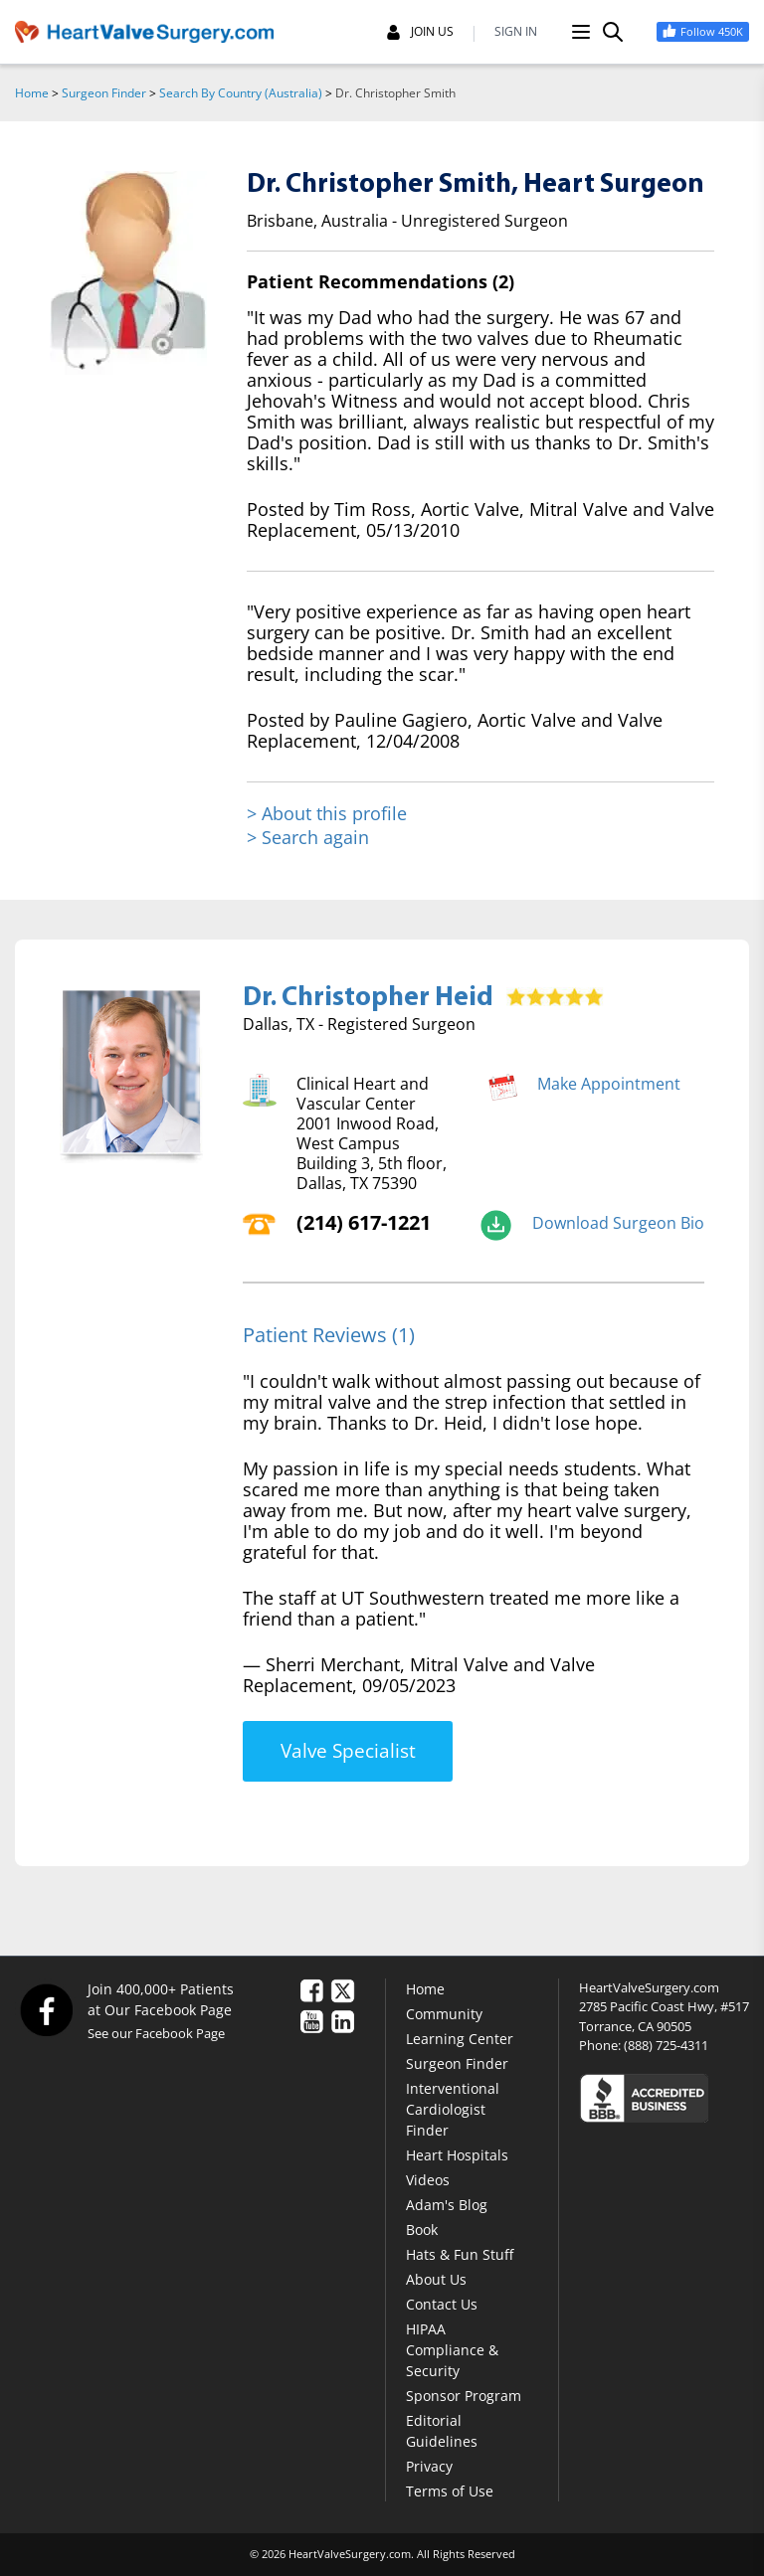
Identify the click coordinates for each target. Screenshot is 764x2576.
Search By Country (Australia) (240, 93)
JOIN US (420, 32)
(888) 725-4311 (666, 2045)
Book (422, 2229)
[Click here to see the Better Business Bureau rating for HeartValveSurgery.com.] (664, 2097)
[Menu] (581, 32)
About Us (436, 2279)
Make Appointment (608, 1084)
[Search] (613, 32)
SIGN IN (515, 32)
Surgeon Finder (104, 93)
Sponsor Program (463, 2395)
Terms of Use (449, 2491)
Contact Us (442, 2304)
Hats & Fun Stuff (459, 2254)
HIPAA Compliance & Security (452, 2349)
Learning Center (459, 2038)
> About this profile (327, 813)
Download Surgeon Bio (618, 1223)
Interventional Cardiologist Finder (452, 2109)
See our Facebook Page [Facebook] (156, 2033)
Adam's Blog (446, 2204)
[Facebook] (46, 2009)
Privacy (429, 2466)
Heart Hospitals (457, 2155)
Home (32, 93)
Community (444, 2013)
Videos (428, 2179)
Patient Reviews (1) (329, 1334)
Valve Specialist (348, 1751)
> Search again (308, 837)
